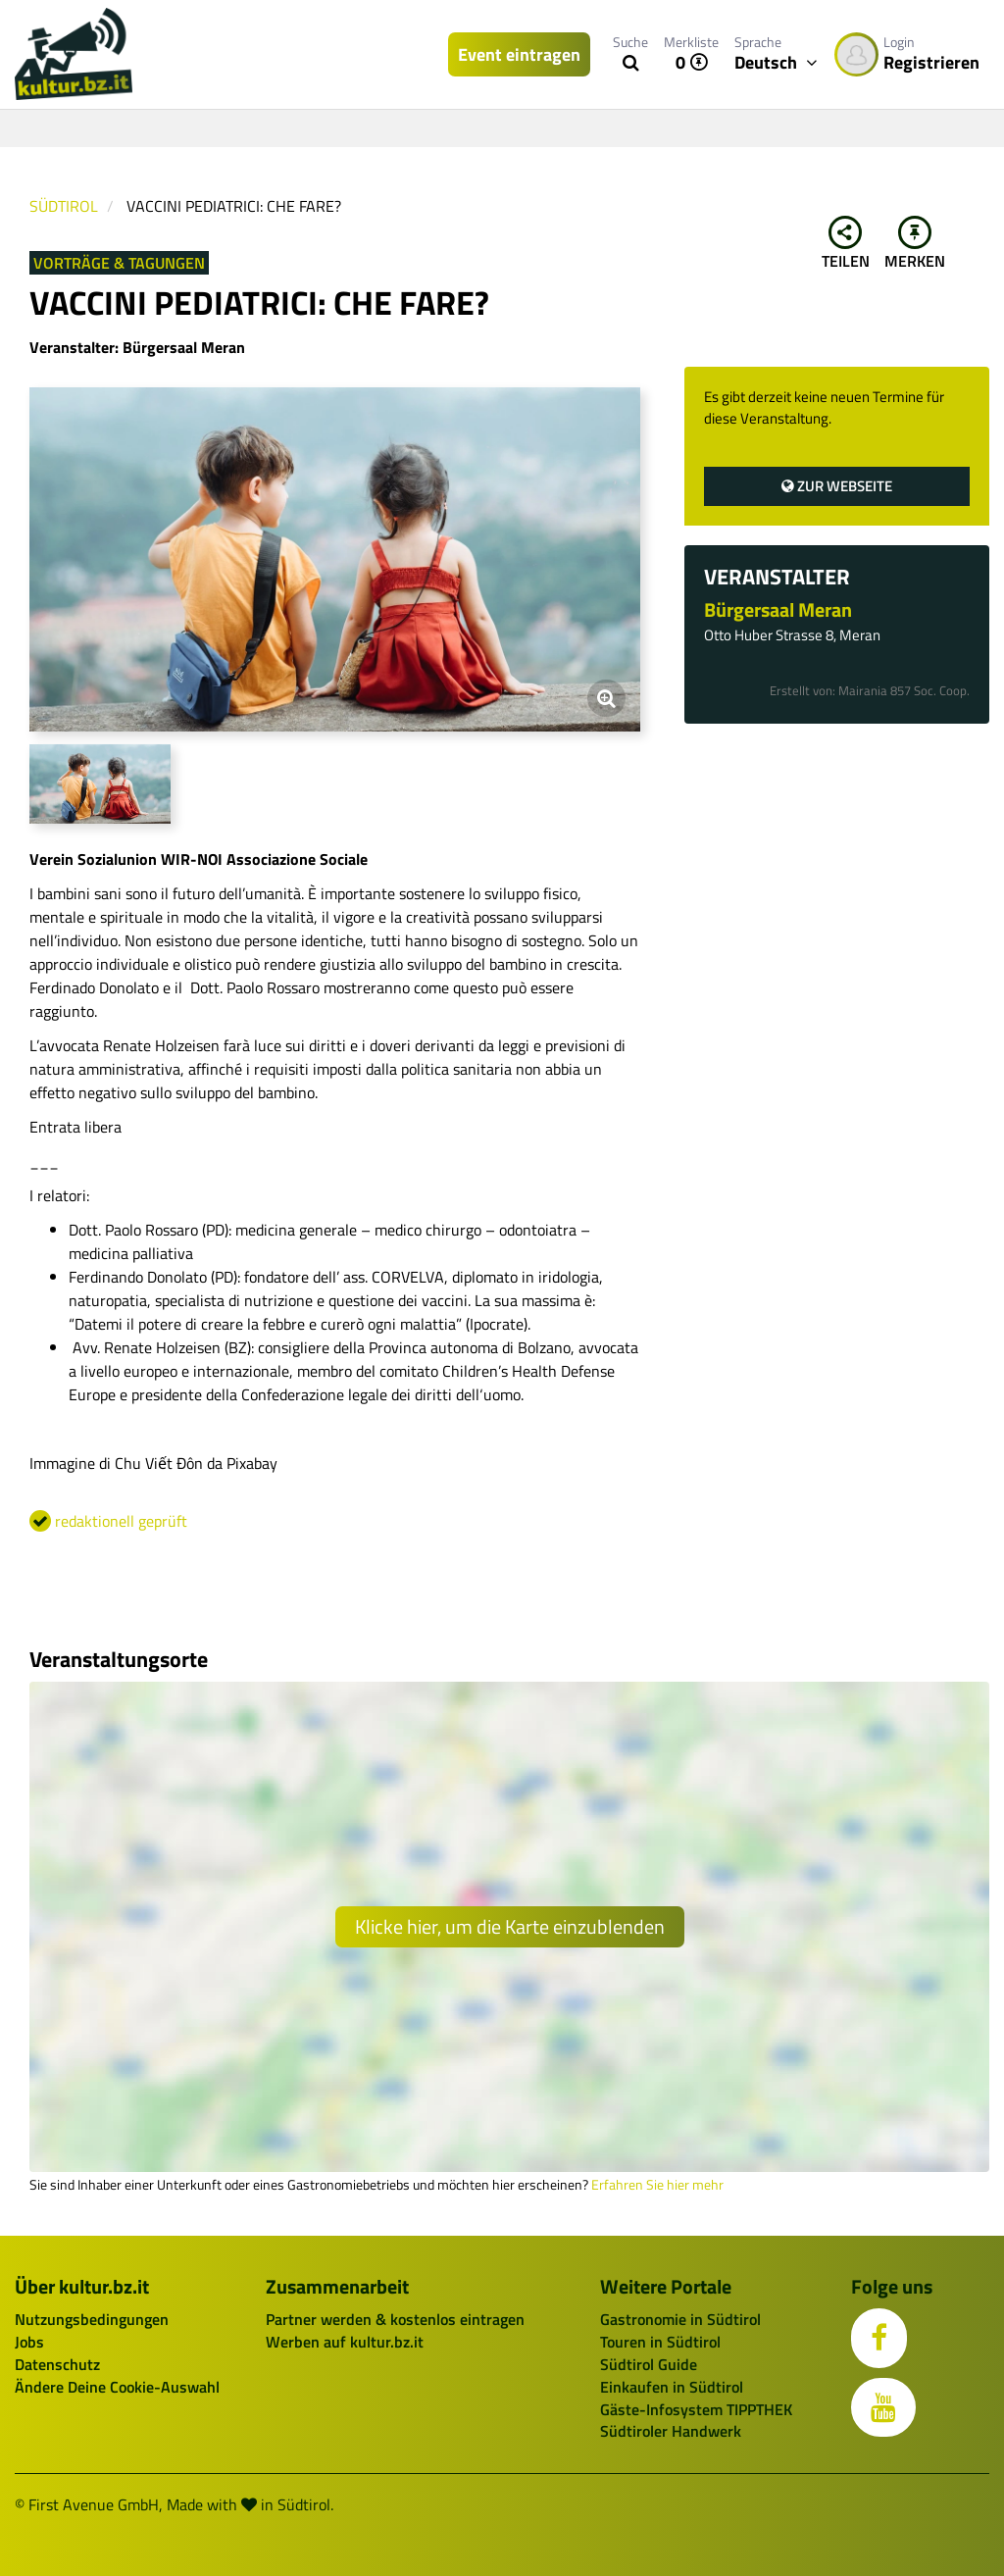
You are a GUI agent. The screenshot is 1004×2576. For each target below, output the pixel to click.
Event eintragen (519, 54)
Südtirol (63, 206)
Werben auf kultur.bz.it (345, 2341)
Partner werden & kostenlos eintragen (395, 2319)
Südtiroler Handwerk (670, 2431)
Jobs (29, 2341)
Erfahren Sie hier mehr (657, 2185)
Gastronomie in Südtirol (680, 2319)
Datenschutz (57, 2364)
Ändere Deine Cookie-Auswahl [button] (117, 2387)
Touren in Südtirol (660, 2341)
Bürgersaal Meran (778, 609)
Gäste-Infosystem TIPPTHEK (696, 2409)
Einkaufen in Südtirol (671, 2387)
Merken (914, 244)
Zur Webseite (836, 486)
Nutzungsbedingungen (92, 2319)
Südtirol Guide (648, 2364)
